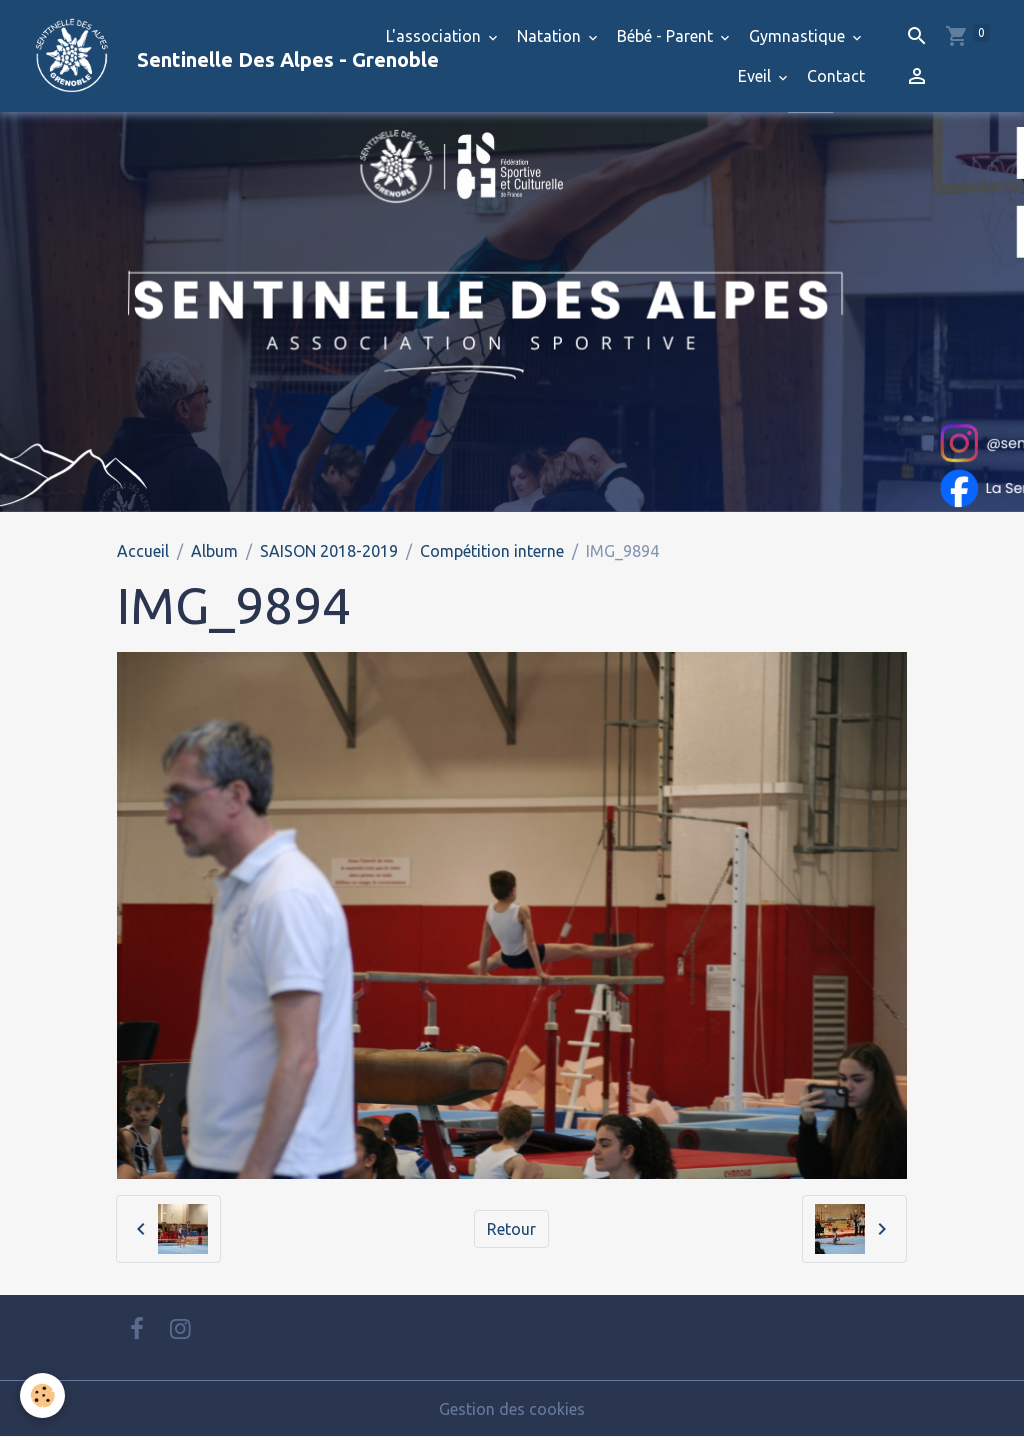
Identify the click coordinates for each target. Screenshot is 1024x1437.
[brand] (184, 56)
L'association (435, 36)
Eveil (756, 76)
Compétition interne (492, 551)
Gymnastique (799, 36)
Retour (511, 1229)
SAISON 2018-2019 (329, 551)
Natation (551, 36)
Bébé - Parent (667, 36)
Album (214, 551)
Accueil (143, 551)
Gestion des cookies (512, 1409)
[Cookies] (42, 1395)
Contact (836, 76)
